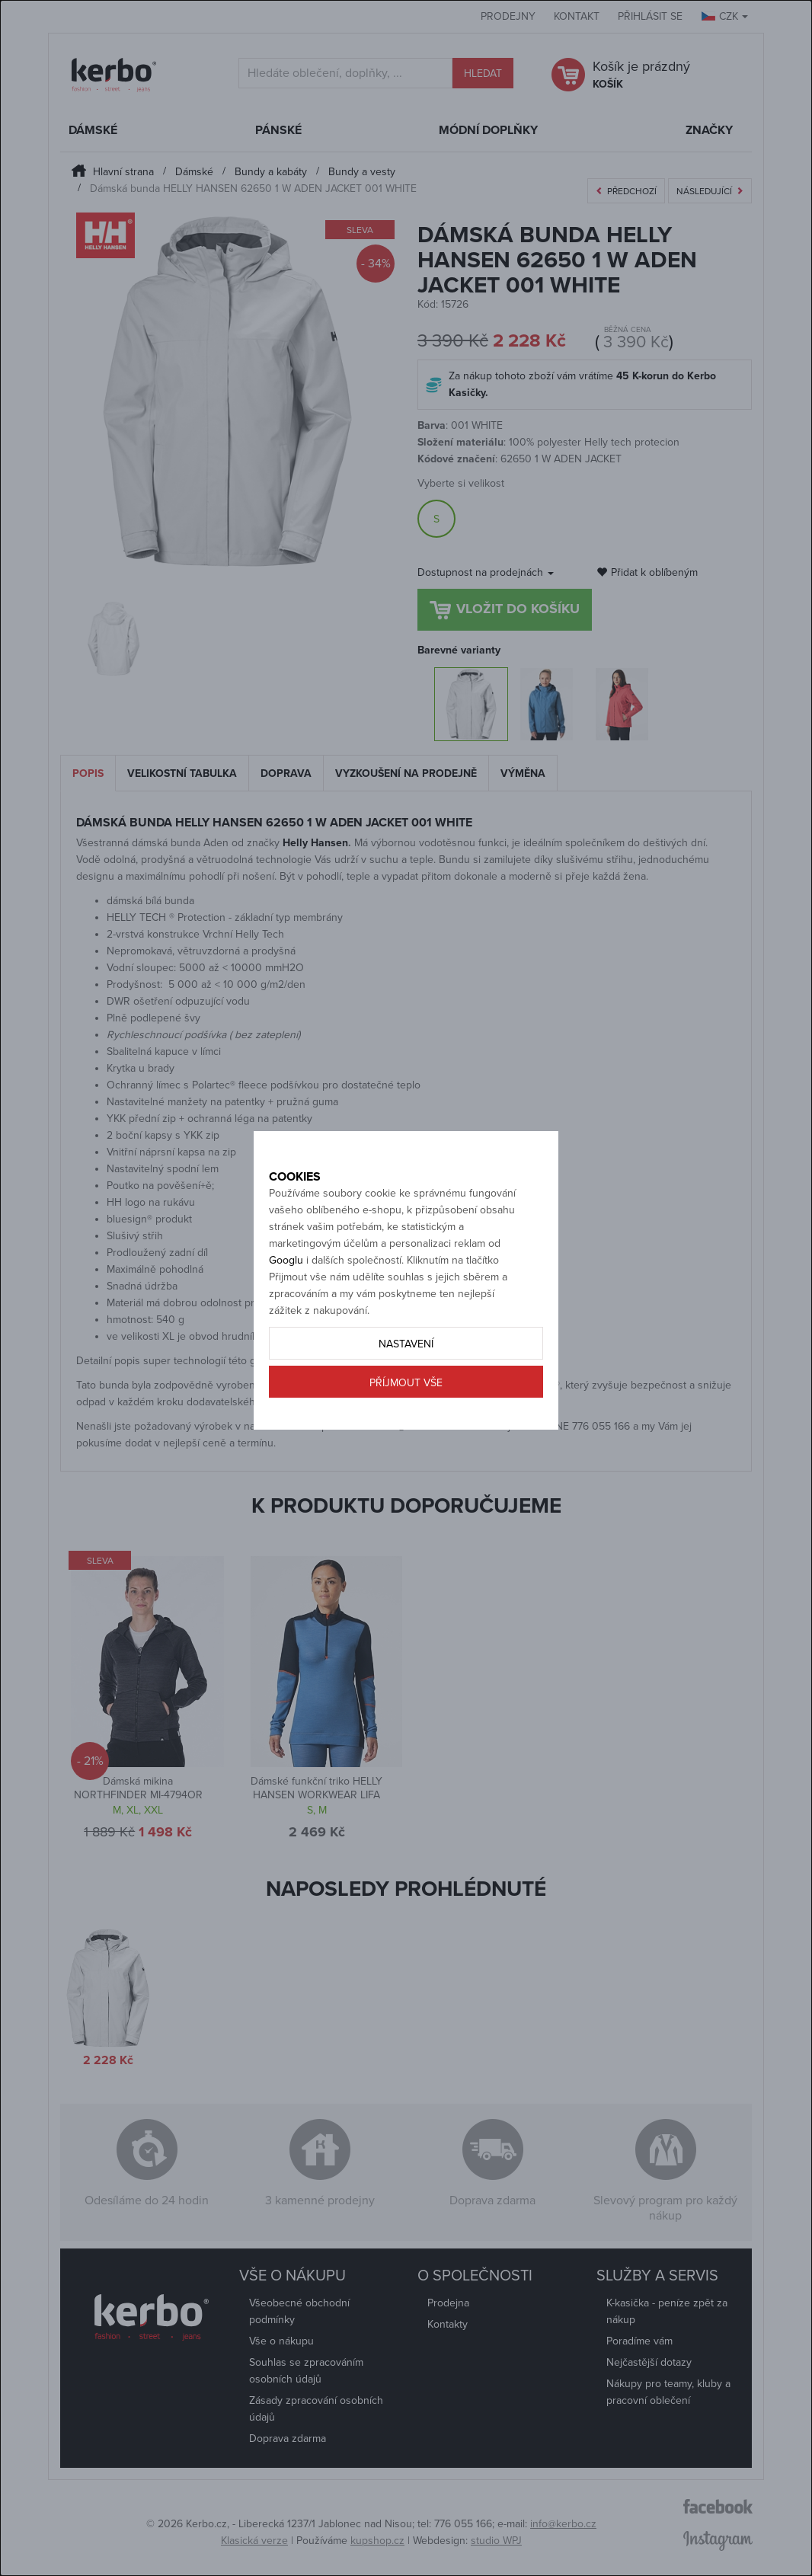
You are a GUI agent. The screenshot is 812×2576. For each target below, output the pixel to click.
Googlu (286, 1294)
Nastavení (406, 1378)
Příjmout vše (406, 1417)
